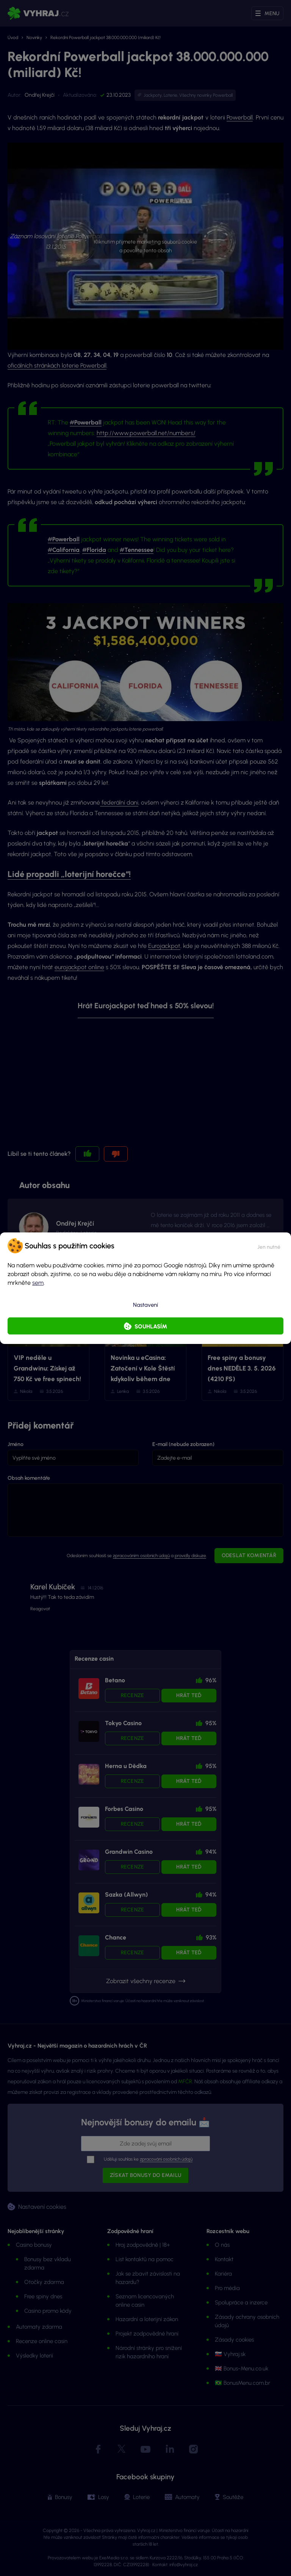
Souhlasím (151, 1326)
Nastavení (145, 1304)
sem (38, 1282)
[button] (268, 1245)
